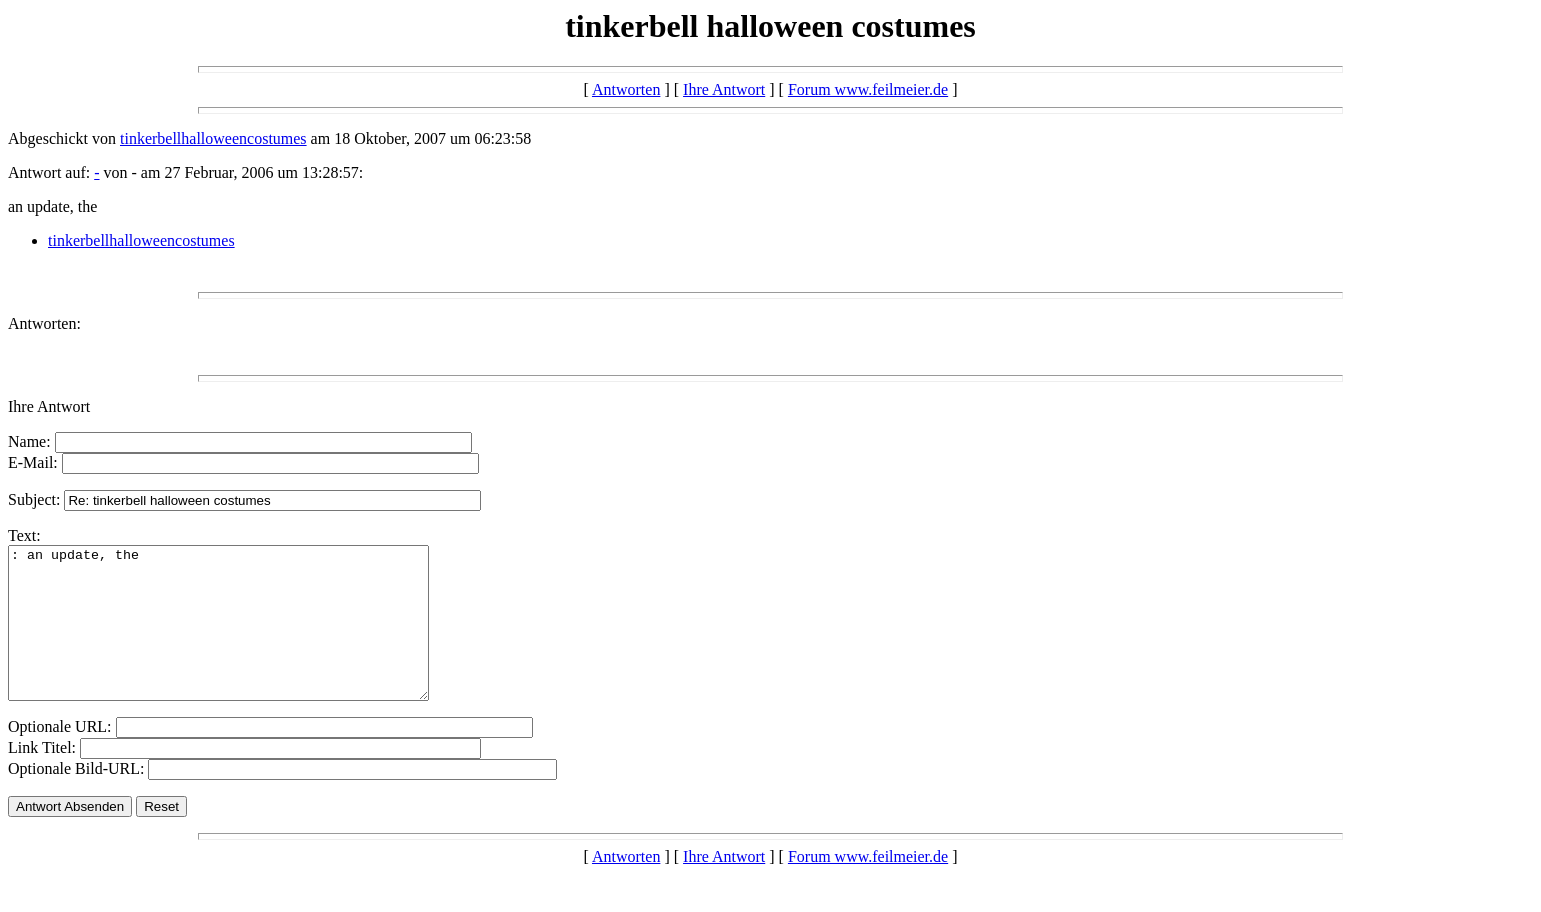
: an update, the (243, 638)
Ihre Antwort (724, 89)
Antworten (626, 89)
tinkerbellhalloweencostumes (213, 138)
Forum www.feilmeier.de (868, 89)
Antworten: (44, 323)
